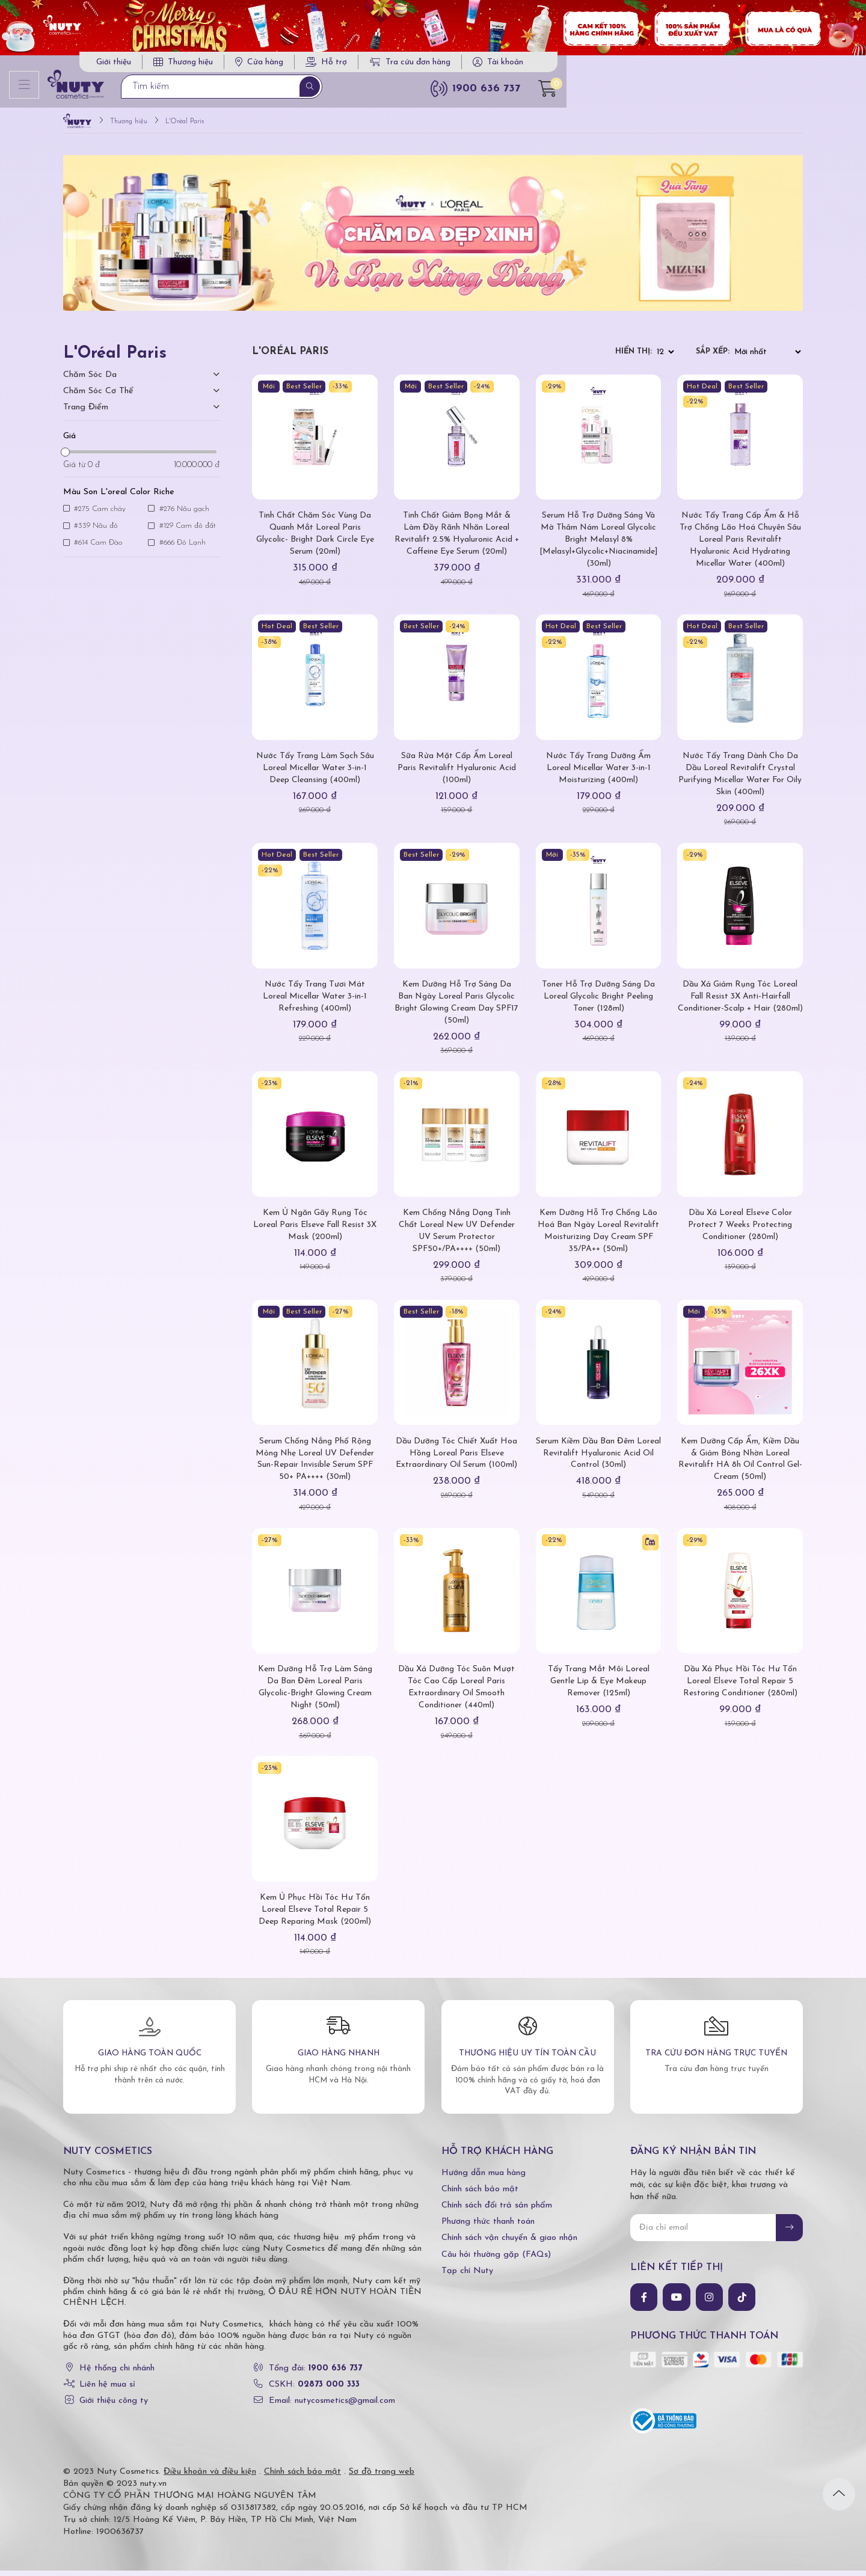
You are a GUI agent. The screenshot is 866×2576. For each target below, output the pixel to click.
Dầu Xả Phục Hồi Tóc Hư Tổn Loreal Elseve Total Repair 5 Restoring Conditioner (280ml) (740, 1686)
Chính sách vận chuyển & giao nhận (509, 2243)
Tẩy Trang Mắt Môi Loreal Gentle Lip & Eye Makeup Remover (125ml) (598, 1686)
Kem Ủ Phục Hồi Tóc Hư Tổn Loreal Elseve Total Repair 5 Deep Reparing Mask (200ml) (315, 1915)
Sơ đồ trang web (381, 2477)
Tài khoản (750, 65)
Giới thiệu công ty (113, 2406)
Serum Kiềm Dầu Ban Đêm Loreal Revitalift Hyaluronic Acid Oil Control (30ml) (598, 1458)
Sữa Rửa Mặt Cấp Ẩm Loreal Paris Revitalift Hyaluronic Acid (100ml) (456, 773)
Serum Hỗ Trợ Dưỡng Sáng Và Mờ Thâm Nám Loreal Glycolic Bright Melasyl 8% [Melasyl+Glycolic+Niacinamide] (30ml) (598, 545)
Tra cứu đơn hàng (655, 65)
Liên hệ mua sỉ (107, 2389)
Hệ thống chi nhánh (117, 2373)
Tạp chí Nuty (467, 2275)
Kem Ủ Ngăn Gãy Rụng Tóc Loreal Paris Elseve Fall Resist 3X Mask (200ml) (314, 1229)
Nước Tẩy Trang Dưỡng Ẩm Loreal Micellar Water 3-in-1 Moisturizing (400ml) (598, 773)
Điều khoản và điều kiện (210, 2477)
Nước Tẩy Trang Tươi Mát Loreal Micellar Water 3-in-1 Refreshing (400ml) (314, 1001)
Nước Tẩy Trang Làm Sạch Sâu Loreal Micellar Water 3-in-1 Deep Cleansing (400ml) (314, 773)
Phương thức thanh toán (488, 2227)
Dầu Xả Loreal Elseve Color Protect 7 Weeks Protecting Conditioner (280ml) (740, 1229)
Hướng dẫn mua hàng (483, 2177)
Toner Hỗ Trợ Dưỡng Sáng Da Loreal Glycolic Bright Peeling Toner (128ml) (598, 1001)
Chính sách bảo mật (479, 2193)
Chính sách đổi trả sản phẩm (496, 2210)
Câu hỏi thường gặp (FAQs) (496, 2259)
